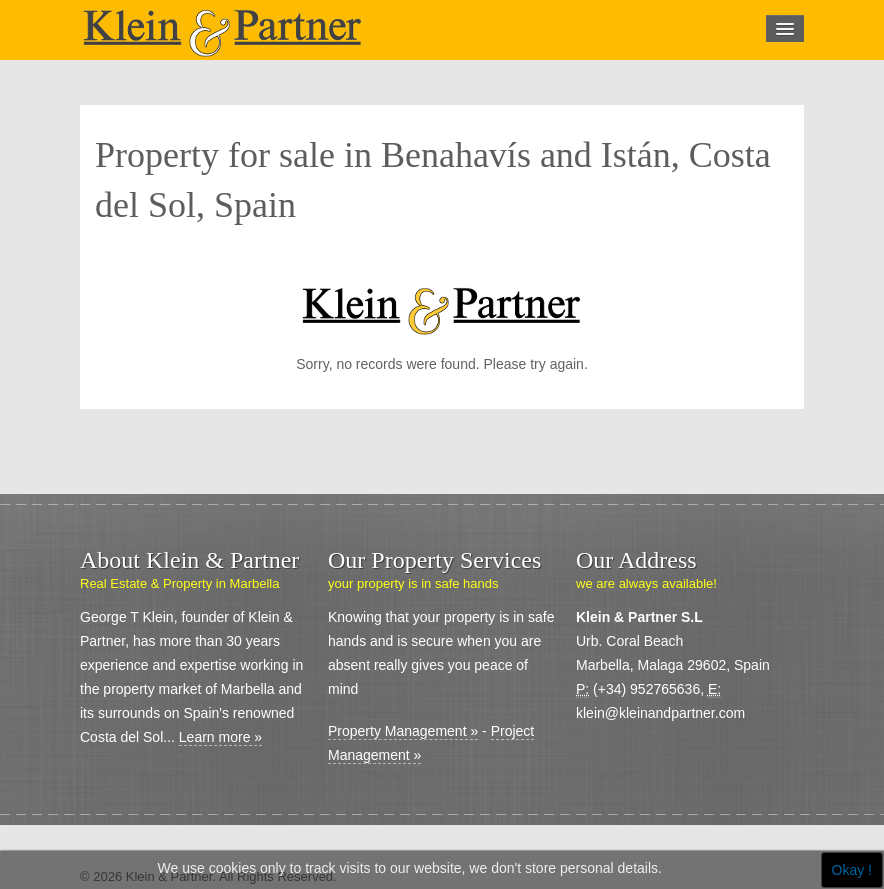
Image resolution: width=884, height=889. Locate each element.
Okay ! (852, 870)
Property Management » (403, 731)
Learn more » (220, 737)
